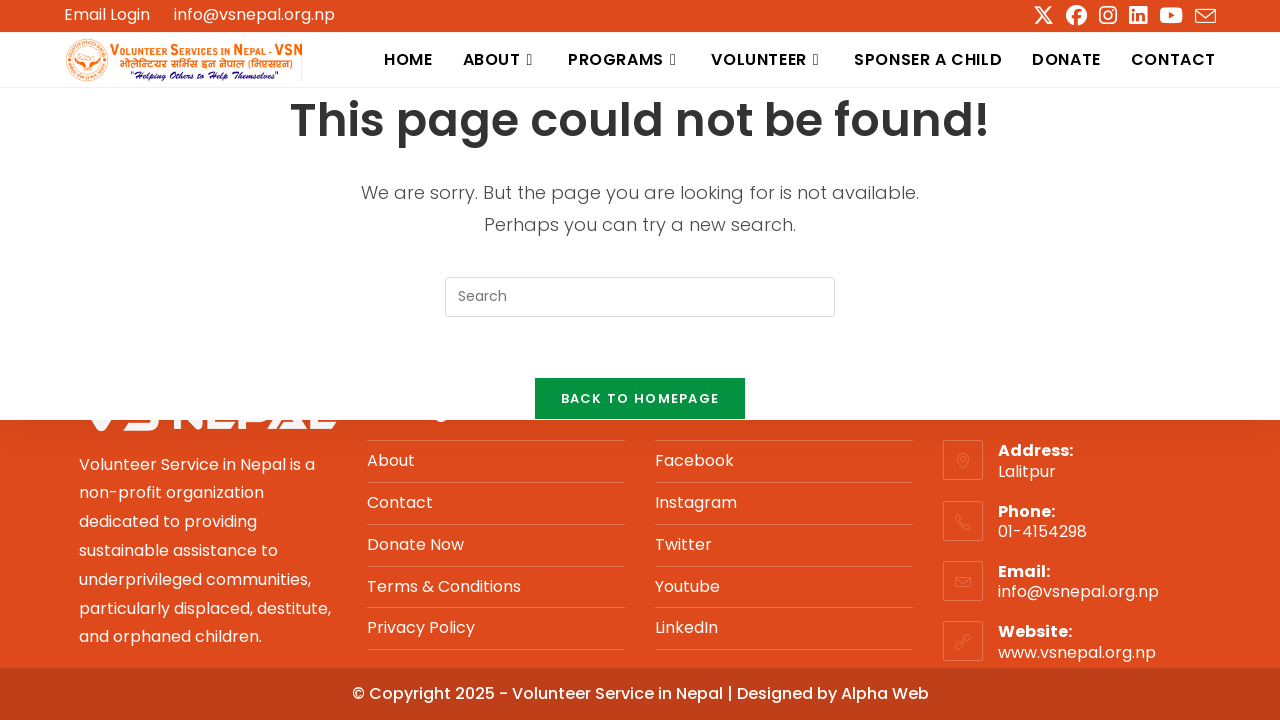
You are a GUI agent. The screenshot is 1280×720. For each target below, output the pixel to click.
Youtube (687, 586)
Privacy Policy (421, 627)
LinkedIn (686, 627)
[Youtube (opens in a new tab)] (1171, 15)
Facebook (694, 460)
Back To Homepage (640, 398)
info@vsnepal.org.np (254, 14)
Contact (400, 502)
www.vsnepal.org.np (1077, 652)
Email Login (107, 15)
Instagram (696, 502)
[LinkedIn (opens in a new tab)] (1138, 15)
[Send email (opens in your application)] (1202, 16)
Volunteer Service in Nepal (619, 693)
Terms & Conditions (444, 586)
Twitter (683, 544)
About (391, 460)
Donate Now (415, 544)
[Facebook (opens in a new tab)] (1076, 15)
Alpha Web (885, 693)
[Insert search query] (640, 297)
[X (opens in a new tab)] (1043, 15)
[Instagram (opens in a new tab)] (1108, 15)
